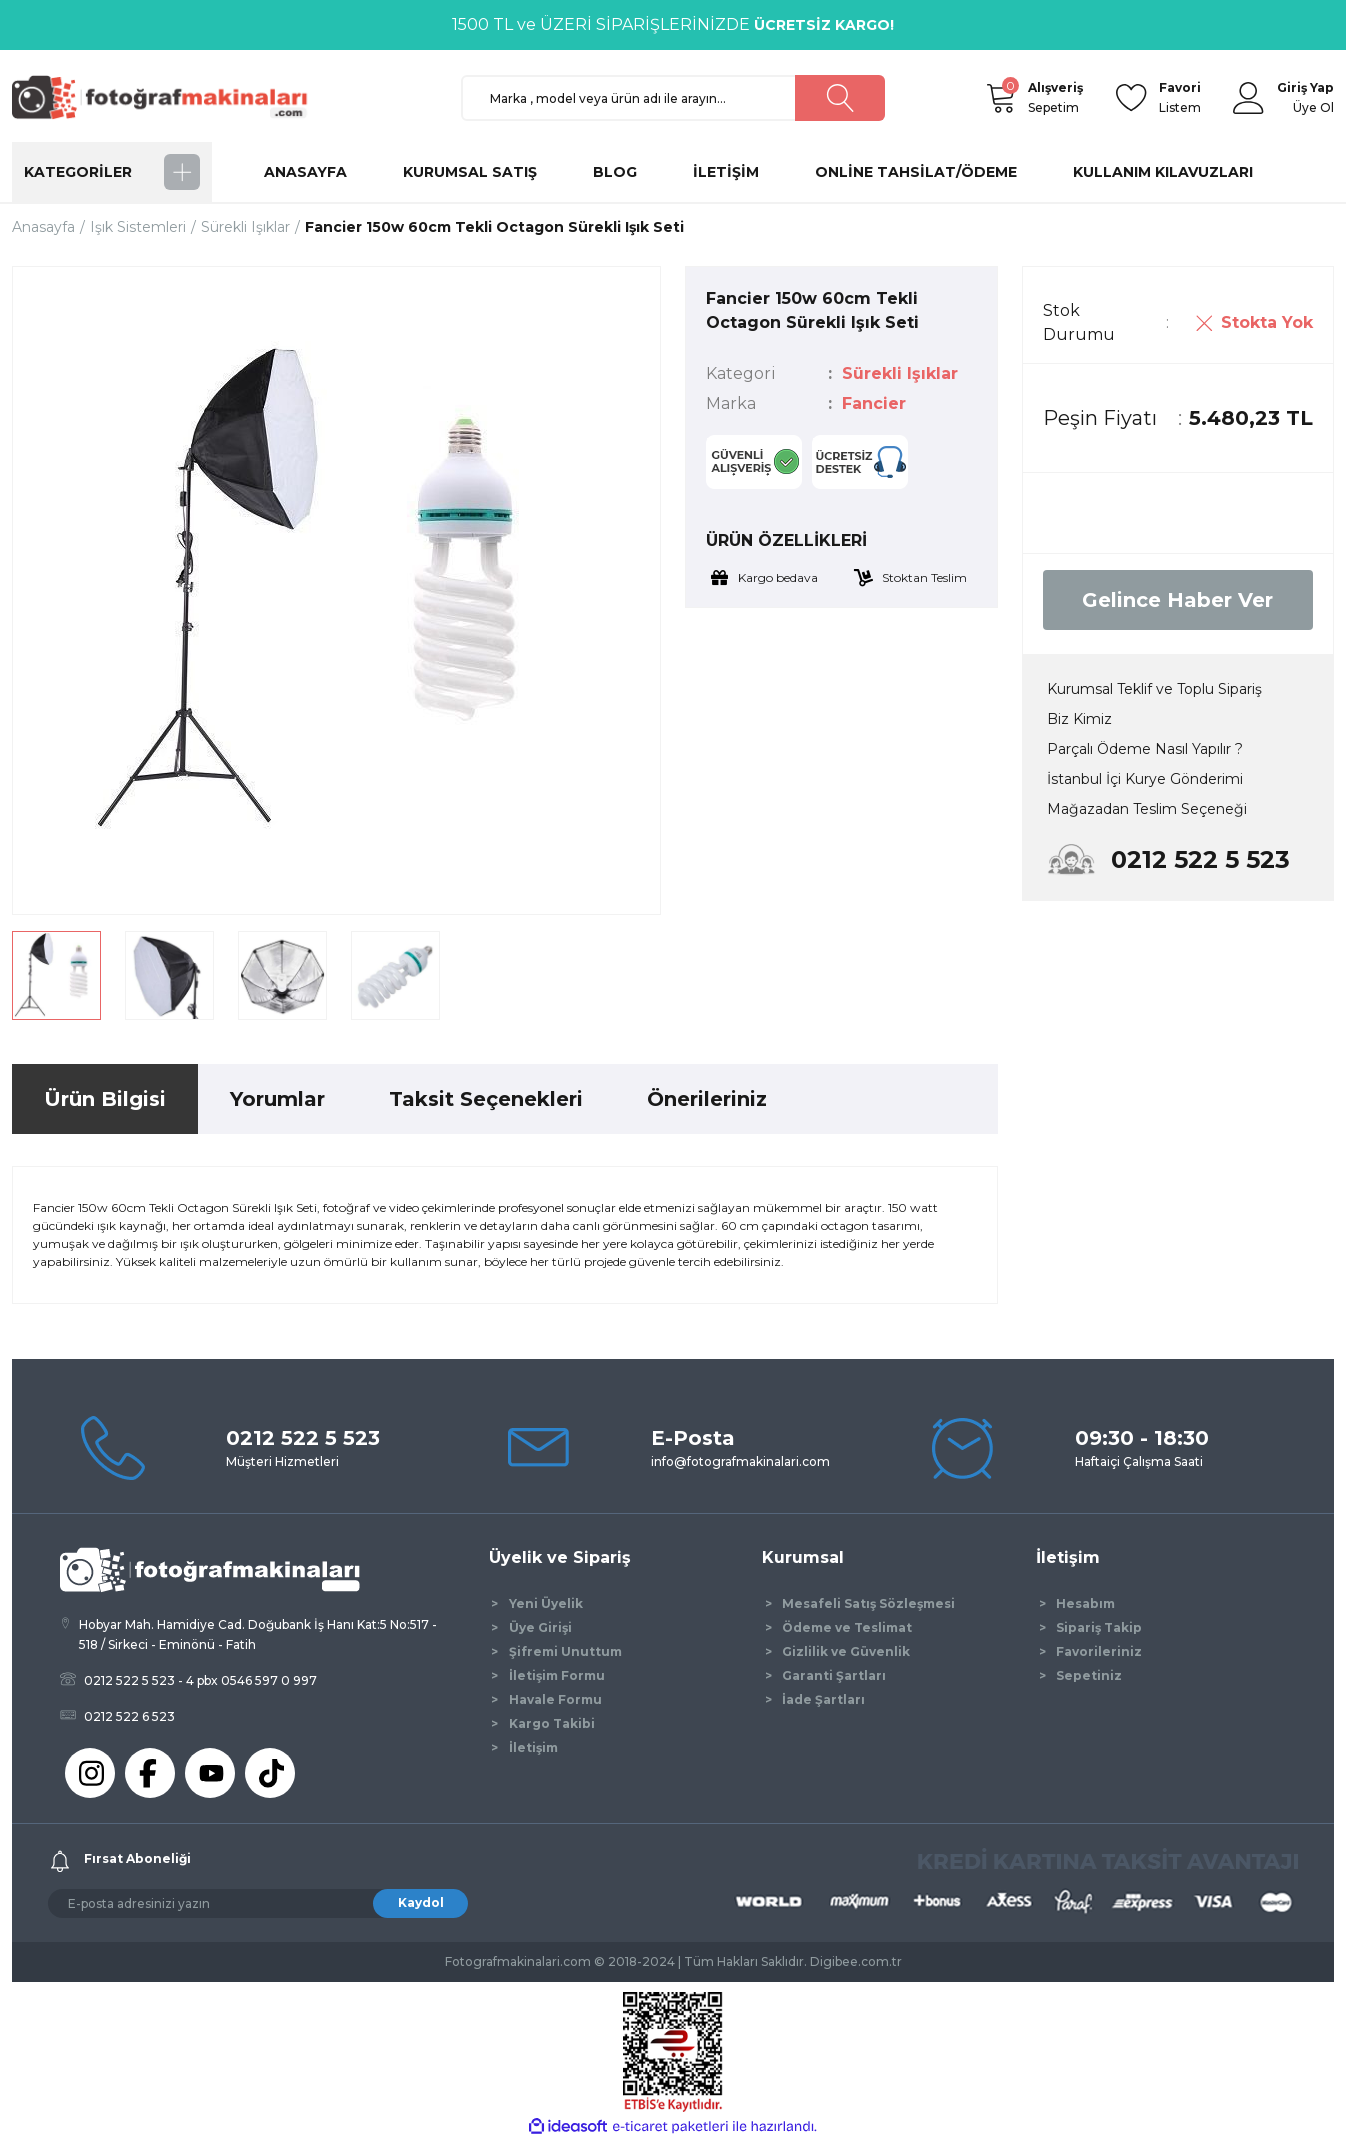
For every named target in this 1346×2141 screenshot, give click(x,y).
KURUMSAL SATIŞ (470, 172)
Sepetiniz (1089, 1675)
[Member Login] (1249, 98)
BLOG (615, 172)
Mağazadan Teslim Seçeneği (1147, 809)
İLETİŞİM (726, 172)
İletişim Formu (557, 1675)
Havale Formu (555, 1699)
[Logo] (168, 96)
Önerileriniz (707, 1099)
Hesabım (1085, 1603)
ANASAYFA (305, 172)
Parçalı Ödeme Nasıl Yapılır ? (1145, 749)
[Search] (673, 98)
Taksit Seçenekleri (486, 1099)
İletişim (533, 1747)
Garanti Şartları (834, 1675)
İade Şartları (823, 1699)
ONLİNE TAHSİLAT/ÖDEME (916, 172)
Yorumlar (277, 1099)
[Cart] (1000, 98)
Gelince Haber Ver (1177, 600)
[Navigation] (112, 172)
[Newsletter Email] (258, 1903)
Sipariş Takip (1099, 1627)
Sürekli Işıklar (900, 373)
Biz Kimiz (1079, 719)
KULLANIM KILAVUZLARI (1163, 172)
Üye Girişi (540, 1627)
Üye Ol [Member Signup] (1313, 107)
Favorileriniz (1099, 1651)
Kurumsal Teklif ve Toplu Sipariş (1154, 689)
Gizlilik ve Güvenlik (846, 1651)
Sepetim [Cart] (1055, 96)
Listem (1180, 96)
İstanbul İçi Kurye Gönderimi (1145, 779)
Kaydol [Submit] (421, 1902)
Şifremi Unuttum (565, 1651)
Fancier (874, 403)
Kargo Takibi (552, 1723)
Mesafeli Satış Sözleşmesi (868, 1603)
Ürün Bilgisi (105, 1099)
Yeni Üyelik (546, 1603)
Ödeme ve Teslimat (847, 1627)
